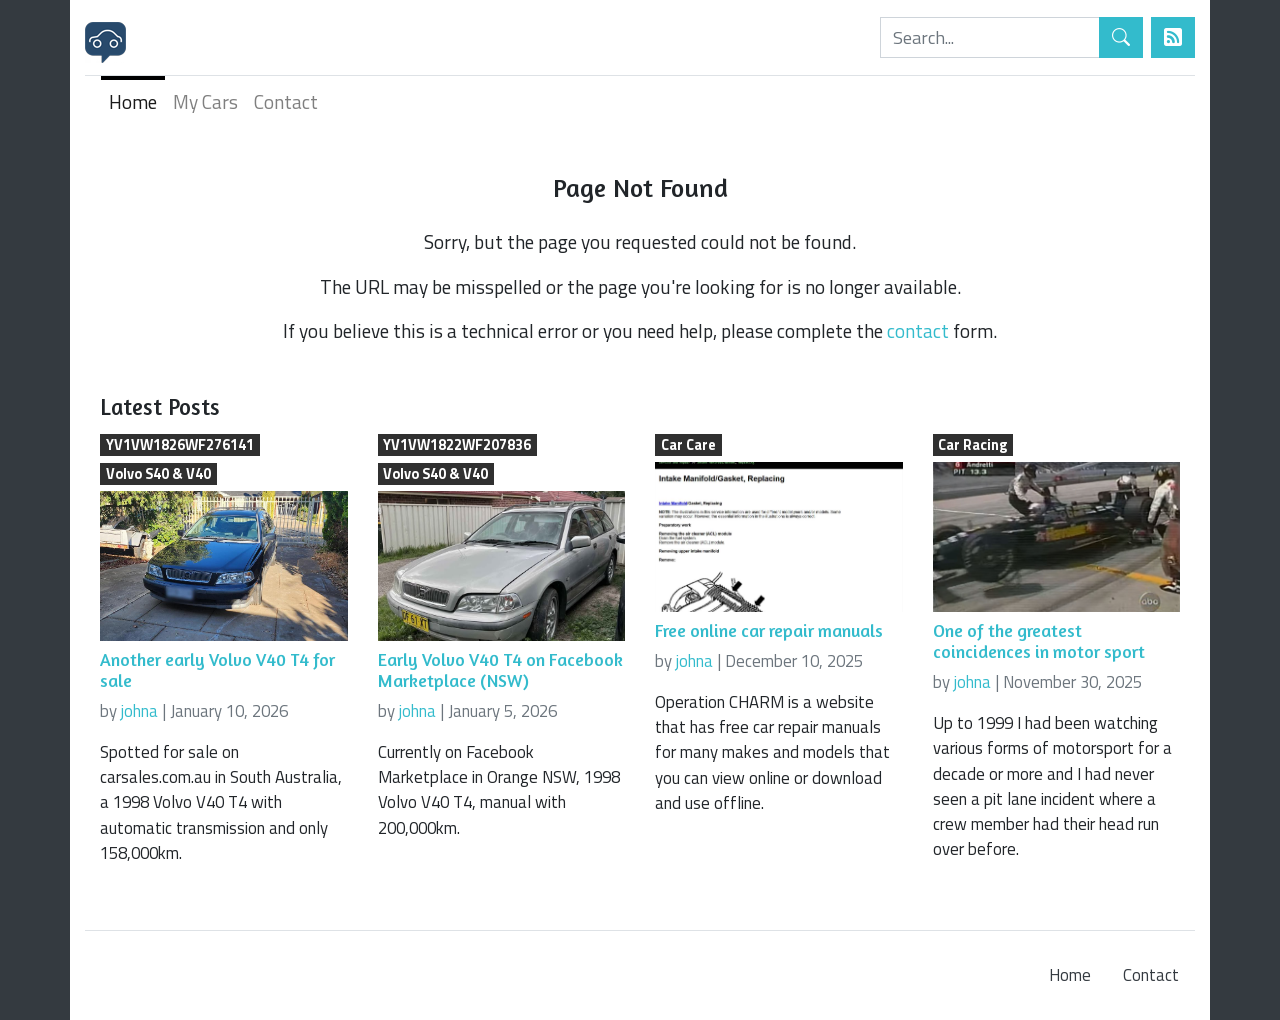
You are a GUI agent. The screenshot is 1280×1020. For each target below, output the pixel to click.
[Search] (990, 37)
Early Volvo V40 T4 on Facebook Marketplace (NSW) (500, 670)
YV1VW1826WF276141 (180, 445)
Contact (286, 101)
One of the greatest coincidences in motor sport (1039, 641)
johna (139, 711)
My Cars (205, 101)
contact (918, 330)
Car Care (688, 445)
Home (133, 101)
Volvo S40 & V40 (158, 474)
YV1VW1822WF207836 (457, 445)
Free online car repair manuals (769, 630)
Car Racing (972, 445)
